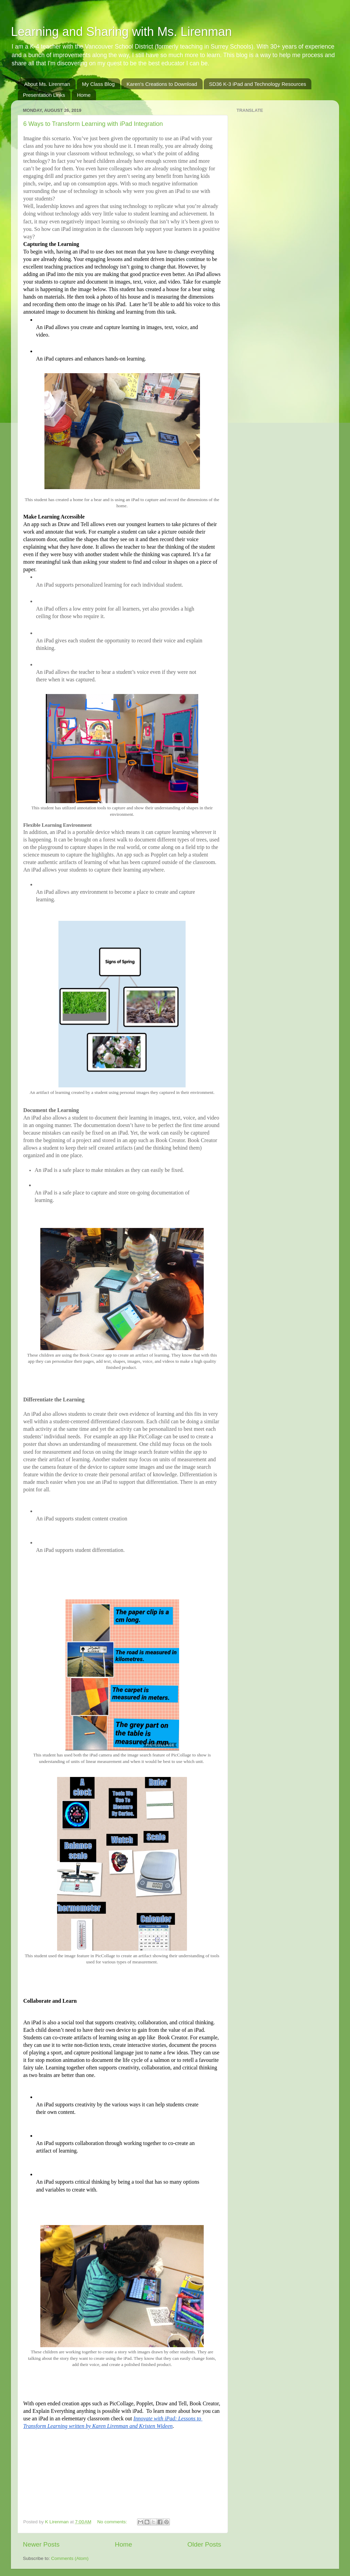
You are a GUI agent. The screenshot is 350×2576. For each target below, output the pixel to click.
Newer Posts (41, 2544)
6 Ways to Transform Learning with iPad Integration (93, 123)
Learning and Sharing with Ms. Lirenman (121, 32)
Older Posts (204, 2544)
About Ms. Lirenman (47, 84)
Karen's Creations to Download (161, 84)
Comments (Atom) (70, 2558)
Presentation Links (44, 95)
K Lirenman (57, 2521)
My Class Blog (98, 84)
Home (84, 95)
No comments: (113, 2521)
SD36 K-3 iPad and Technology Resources (257, 84)
